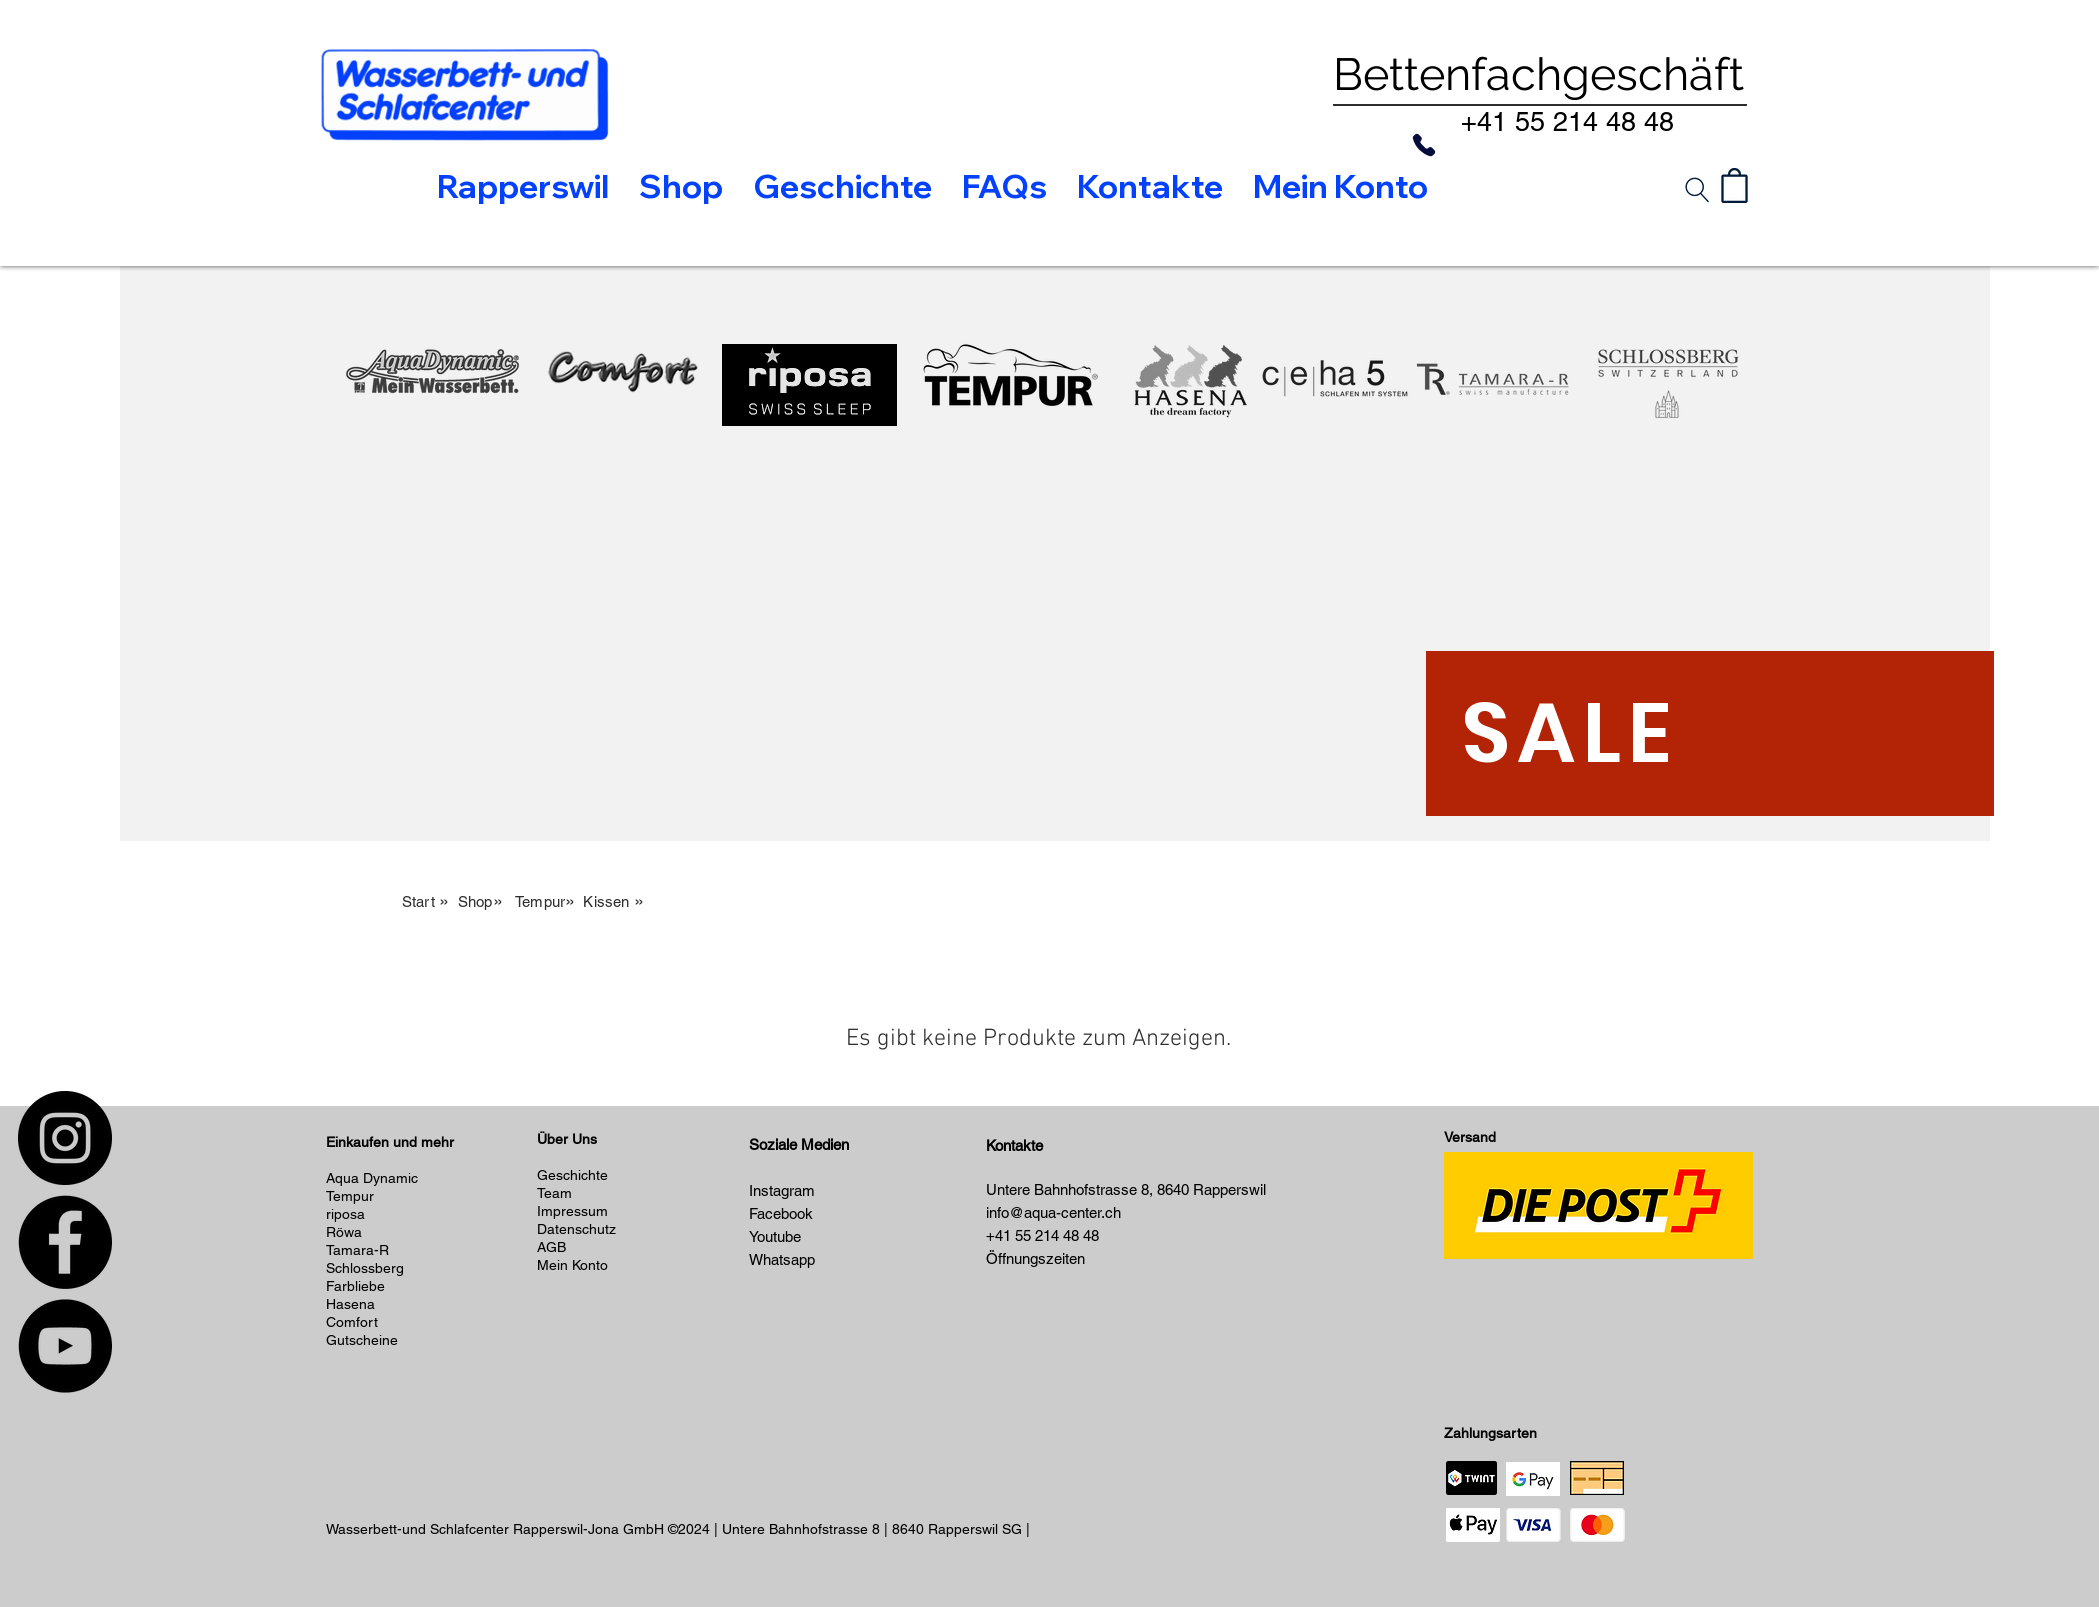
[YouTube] (65, 1346)
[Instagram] (65, 1138)
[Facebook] (65, 1242)
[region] (432, 486)
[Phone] (1424, 145)
